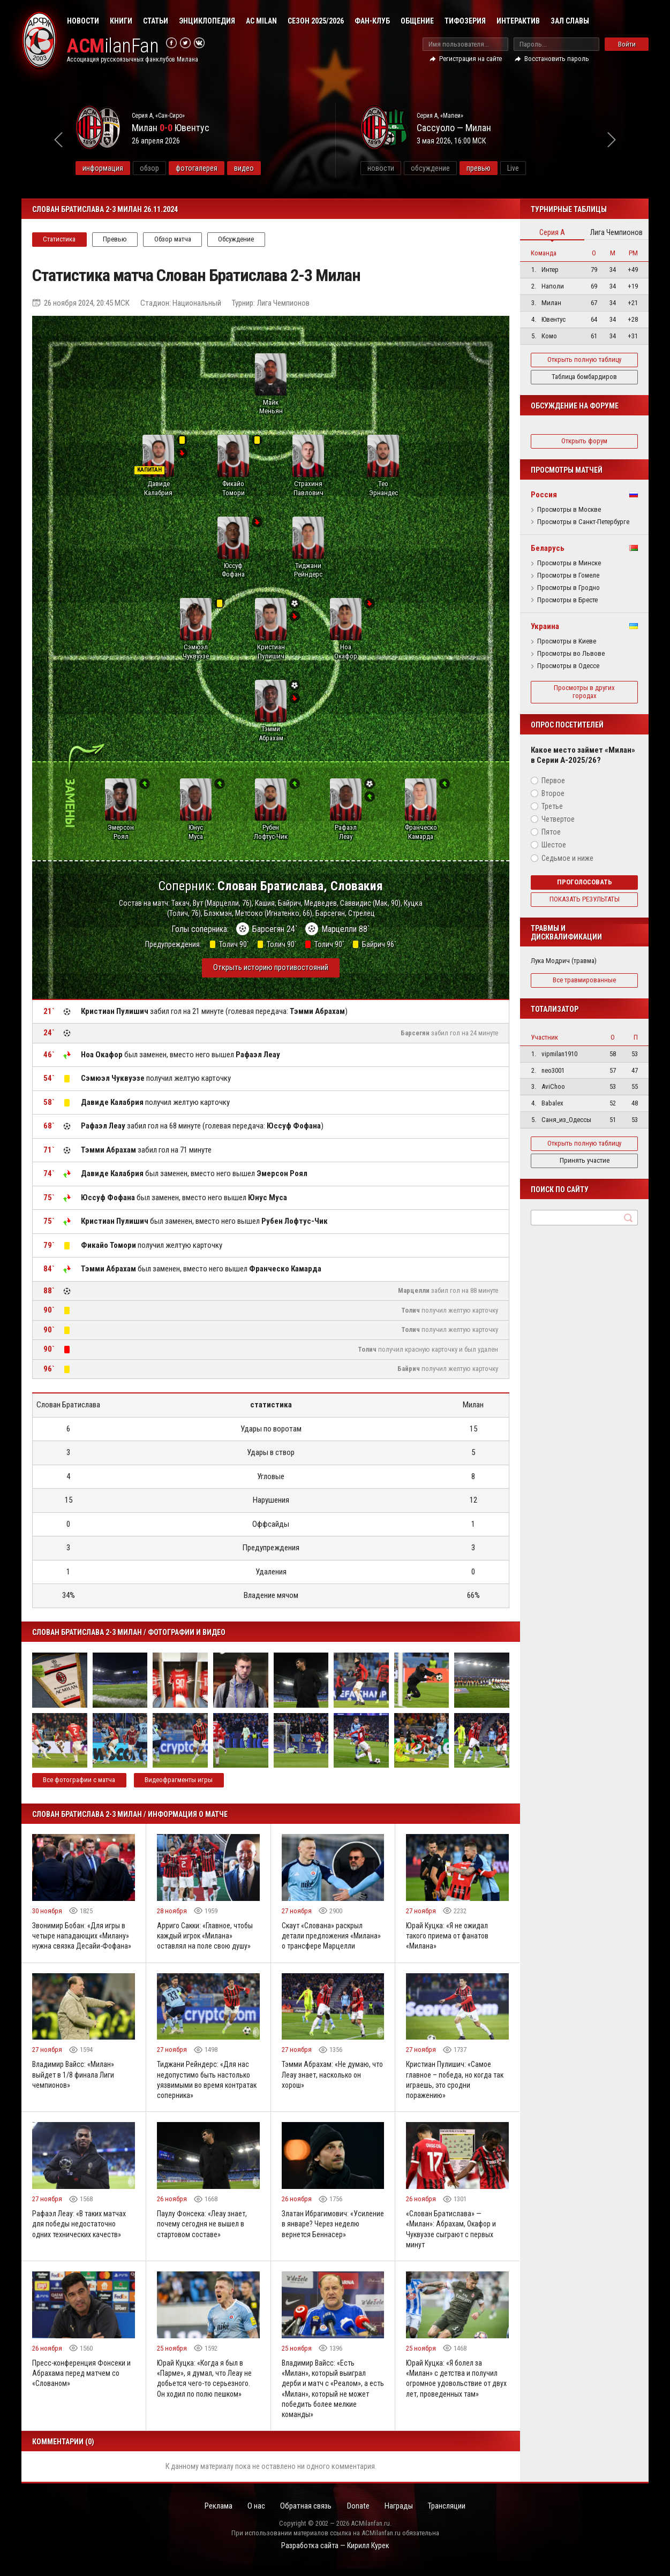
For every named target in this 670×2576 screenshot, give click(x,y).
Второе (552, 793)
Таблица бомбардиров (584, 377)
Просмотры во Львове (571, 653)
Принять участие (584, 1160)
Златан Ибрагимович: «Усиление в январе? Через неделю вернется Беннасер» (327, 2229)
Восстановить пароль (556, 59)
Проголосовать (584, 882)
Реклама (214, 2513)
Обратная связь (305, 2513)
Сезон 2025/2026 (316, 21)
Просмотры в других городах (584, 692)
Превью (116, 239)
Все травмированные (584, 980)
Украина (545, 626)
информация (130, 168)
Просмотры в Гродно (568, 588)
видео (271, 168)
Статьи (155, 21)
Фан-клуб (372, 21)
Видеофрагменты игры (180, 1784)
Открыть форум (584, 441)
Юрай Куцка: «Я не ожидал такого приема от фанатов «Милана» (448, 1940)
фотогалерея (224, 168)
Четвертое (558, 819)
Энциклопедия (207, 21)
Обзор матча (174, 239)
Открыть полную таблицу (584, 359)
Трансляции (451, 2513)
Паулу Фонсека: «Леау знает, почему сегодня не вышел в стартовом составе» (202, 2229)
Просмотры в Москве (569, 509)
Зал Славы (570, 21)
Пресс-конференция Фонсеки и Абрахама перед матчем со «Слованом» (82, 2379)
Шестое (553, 844)
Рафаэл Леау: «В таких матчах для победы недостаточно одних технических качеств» (79, 2229)
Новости (83, 21)
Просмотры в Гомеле (568, 575)
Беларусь (547, 548)
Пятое (551, 832)
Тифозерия (465, 21)
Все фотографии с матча (79, 1784)
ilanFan (114, 46)
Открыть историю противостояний (270, 971)
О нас (253, 2513)
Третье (552, 806)
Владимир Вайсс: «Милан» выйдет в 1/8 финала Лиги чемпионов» (73, 2079)
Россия (544, 494)
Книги (121, 21)
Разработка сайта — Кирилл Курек (335, 2552)
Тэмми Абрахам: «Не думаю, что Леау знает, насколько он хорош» (332, 2079)
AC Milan (261, 21)
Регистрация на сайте (470, 59)
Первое (553, 780)
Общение (417, 21)
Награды (401, 2513)
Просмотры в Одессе (568, 666)
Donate (359, 2513)
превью (506, 168)
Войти (627, 44)
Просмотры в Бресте (567, 600)
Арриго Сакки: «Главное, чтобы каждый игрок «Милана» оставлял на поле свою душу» (206, 1940)
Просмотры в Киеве (566, 641)
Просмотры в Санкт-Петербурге (583, 522)
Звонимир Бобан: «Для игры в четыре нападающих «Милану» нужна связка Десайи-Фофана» (82, 1940)
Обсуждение (239, 239)
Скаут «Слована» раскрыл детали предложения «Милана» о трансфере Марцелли (331, 1940)
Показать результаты (584, 899)
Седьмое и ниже (567, 858)
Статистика (59, 239)
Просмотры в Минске (569, 563)
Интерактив (518, 21)
